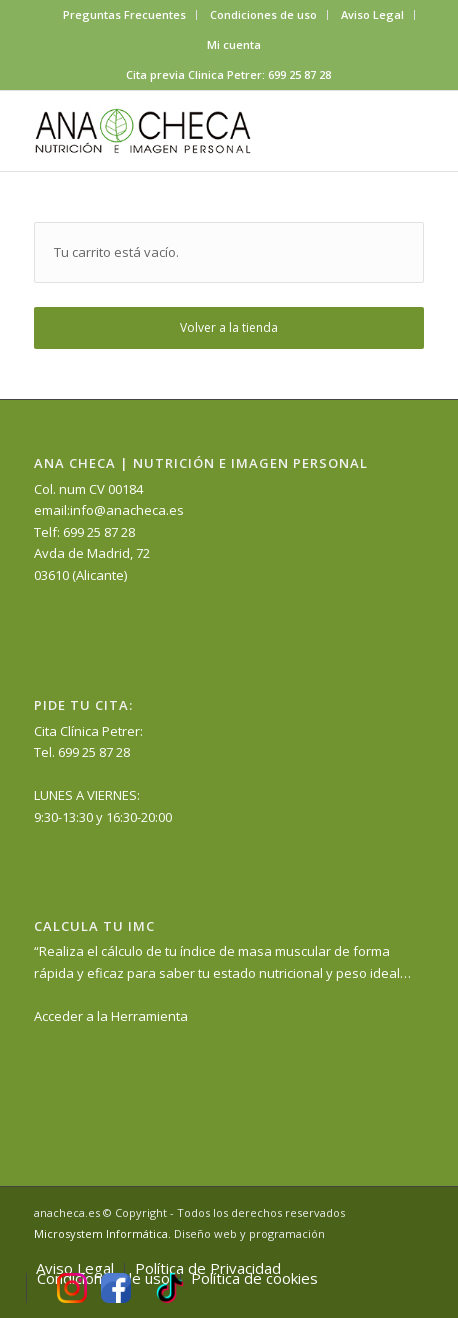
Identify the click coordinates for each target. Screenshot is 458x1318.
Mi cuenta (234, 44)
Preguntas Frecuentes (124, 14)
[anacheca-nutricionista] (189, 131)
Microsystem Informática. (102, 1233)
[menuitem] (125, 15)
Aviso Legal (372, 14)
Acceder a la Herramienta (111, 1016)
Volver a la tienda (229, 327)
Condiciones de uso (263, 14)
